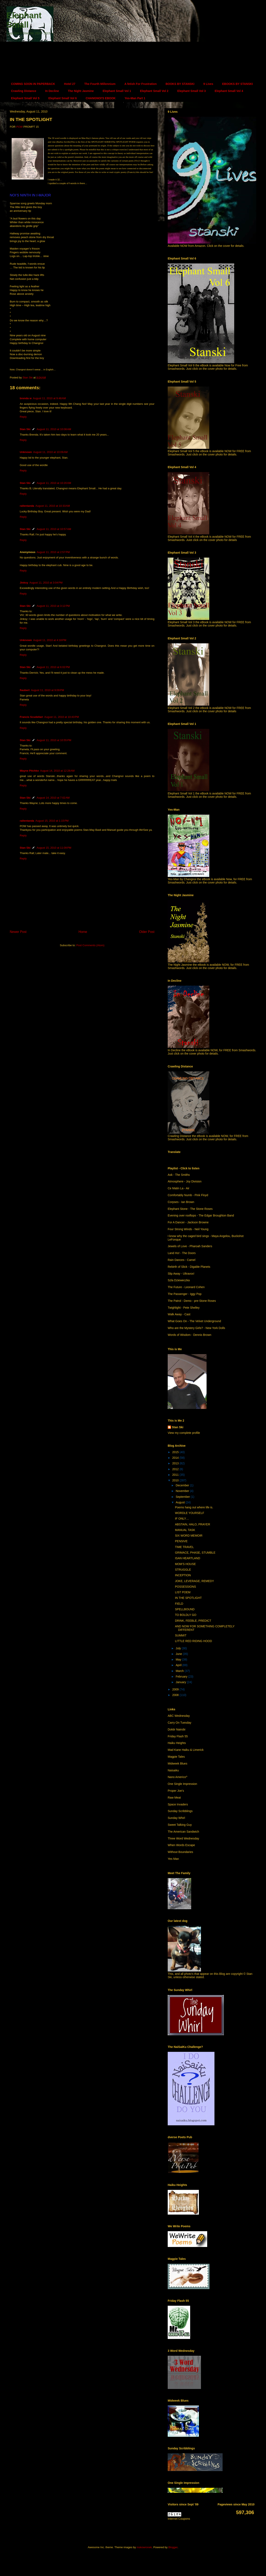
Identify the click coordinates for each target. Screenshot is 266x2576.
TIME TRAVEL (184, 1547)
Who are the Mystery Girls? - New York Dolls (196, 1328)
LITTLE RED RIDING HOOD (193, 1641)
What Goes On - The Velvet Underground (194, 1321)
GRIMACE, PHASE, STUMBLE (195, 1552)
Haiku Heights (177, 1743)
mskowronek (144, 2547)
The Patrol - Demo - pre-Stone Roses (192, 1300)
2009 (176, 1689)
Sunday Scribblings (180, 1811)
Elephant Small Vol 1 (117, 91)
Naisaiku (173, 1770)
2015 (176, 1452)
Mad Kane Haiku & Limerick (186, 1749)
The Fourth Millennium (100, 84)
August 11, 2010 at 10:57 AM (54, 529)
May (179, 1659)
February (182, 1676)
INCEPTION (183, 1575)
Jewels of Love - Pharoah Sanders (190, 1246)
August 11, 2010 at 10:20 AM (54, 483)
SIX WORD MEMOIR (188, 1535)
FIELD (179, 1603)
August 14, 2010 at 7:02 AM (53, 797)
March (180, 1671)
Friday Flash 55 (178, 1736)
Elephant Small (24, 20)
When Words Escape (181, 1845)
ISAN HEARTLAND (187, 1558)
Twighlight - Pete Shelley (184, 1307)
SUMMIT (180, 1635)
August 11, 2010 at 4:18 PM (49, 640)
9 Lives (208, 84)
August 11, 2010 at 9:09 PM (47, 690)
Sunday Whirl (176, 1818)
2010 (176, 1480)
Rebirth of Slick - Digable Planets (189, 1266)
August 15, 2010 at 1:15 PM (51, 820)
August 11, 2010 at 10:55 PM (54, 740)
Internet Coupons (179, 2518)
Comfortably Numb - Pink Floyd (188, 1195)
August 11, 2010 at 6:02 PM (53, 667)
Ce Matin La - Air (178, 1188)
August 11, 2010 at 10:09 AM (50, 452)
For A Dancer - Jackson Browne (188, 1222)
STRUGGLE (183, 1569)
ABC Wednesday (179, 1715)
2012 (176, 1469)
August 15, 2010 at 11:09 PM (54, 847)
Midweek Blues (177, 1763)
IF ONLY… (182, 1518)
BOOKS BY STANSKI (180, 84)
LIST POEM (182, 1592)
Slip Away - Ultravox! (181, 1273)
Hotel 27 (69, 84)
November (183, 1491)
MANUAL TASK (185, 1530)
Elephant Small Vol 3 (191, 91)
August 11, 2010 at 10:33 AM (52, 505)
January (181, 1682)
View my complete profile (184, 1432)
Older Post (146, 932)
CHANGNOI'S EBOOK (101, 98)
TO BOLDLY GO (185, 1615)
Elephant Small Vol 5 (25, 98)
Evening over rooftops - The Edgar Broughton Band (201, 1215)
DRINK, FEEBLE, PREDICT (193, 1620)
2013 (176, 1463)
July (179, 1648)
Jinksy (24, 582)
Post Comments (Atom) (90, 945)
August (180, 1502)
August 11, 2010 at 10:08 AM (54, 429)
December (183, 1485)
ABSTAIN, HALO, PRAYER (192, 1524)
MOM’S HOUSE (185, 1564)
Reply (23, 416)
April (179, 1665)
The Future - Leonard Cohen (186, 1287)
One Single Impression (182, 1783)
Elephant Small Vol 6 (62, 98)
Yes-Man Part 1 (134, 98)
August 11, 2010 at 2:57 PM (53, 552)
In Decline (52, 91)
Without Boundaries (180, 1852)
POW (19, 126)
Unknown (26, 452)
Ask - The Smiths (179, 1174)
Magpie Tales (176, 1756)
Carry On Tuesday (179, 1722)
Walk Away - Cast (179, 1314)
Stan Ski (25, 429)
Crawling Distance (23, 91)
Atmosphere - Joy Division (185, 1181)
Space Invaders (178, 1804)
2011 (176, 1474)
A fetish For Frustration (140, 84)
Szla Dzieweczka (179, 1280)
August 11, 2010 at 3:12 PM (53, 605)
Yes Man (173, 1858)
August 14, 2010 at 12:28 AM (57, 770)
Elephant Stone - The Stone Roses (190, 1208)
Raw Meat (174, 1797)
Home (83, 932)
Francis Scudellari (31, 716)
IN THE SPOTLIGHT (188, 1597)
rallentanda (27, 505)
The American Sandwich (183, 1831)
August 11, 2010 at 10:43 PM (61, 716)
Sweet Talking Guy (180, 1824)
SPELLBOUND (185, 1609)
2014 (176, 1457)
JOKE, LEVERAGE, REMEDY (194, 1581)
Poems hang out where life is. (194, 1507)
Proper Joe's (176, 1790)
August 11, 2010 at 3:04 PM (45, 582)
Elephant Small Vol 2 (154, 91)
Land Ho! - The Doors (182, 1253)
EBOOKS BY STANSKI (237, 84)
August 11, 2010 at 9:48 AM (49, 398)
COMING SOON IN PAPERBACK (33, 84)
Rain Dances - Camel (181, 1260)
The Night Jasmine (81, 91)
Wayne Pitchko (29, 770)
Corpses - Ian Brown (181, 1202)
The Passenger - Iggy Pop (185, 1294)
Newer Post (18, 932)
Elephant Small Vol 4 (229, 91)
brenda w (26, 398)
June (179, 1654)
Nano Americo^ (177, 1777)
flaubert (25, 690)
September (183, 1496)
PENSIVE (181, 1541)
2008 (176, 1695)
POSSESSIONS (185, 1586)
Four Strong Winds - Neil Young (188, 1229)
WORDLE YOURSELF (189, 1513)
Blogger (172, 2547)
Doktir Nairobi (176, 1729)
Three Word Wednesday (183, 1838)
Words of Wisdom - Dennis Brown (189, 1334)
